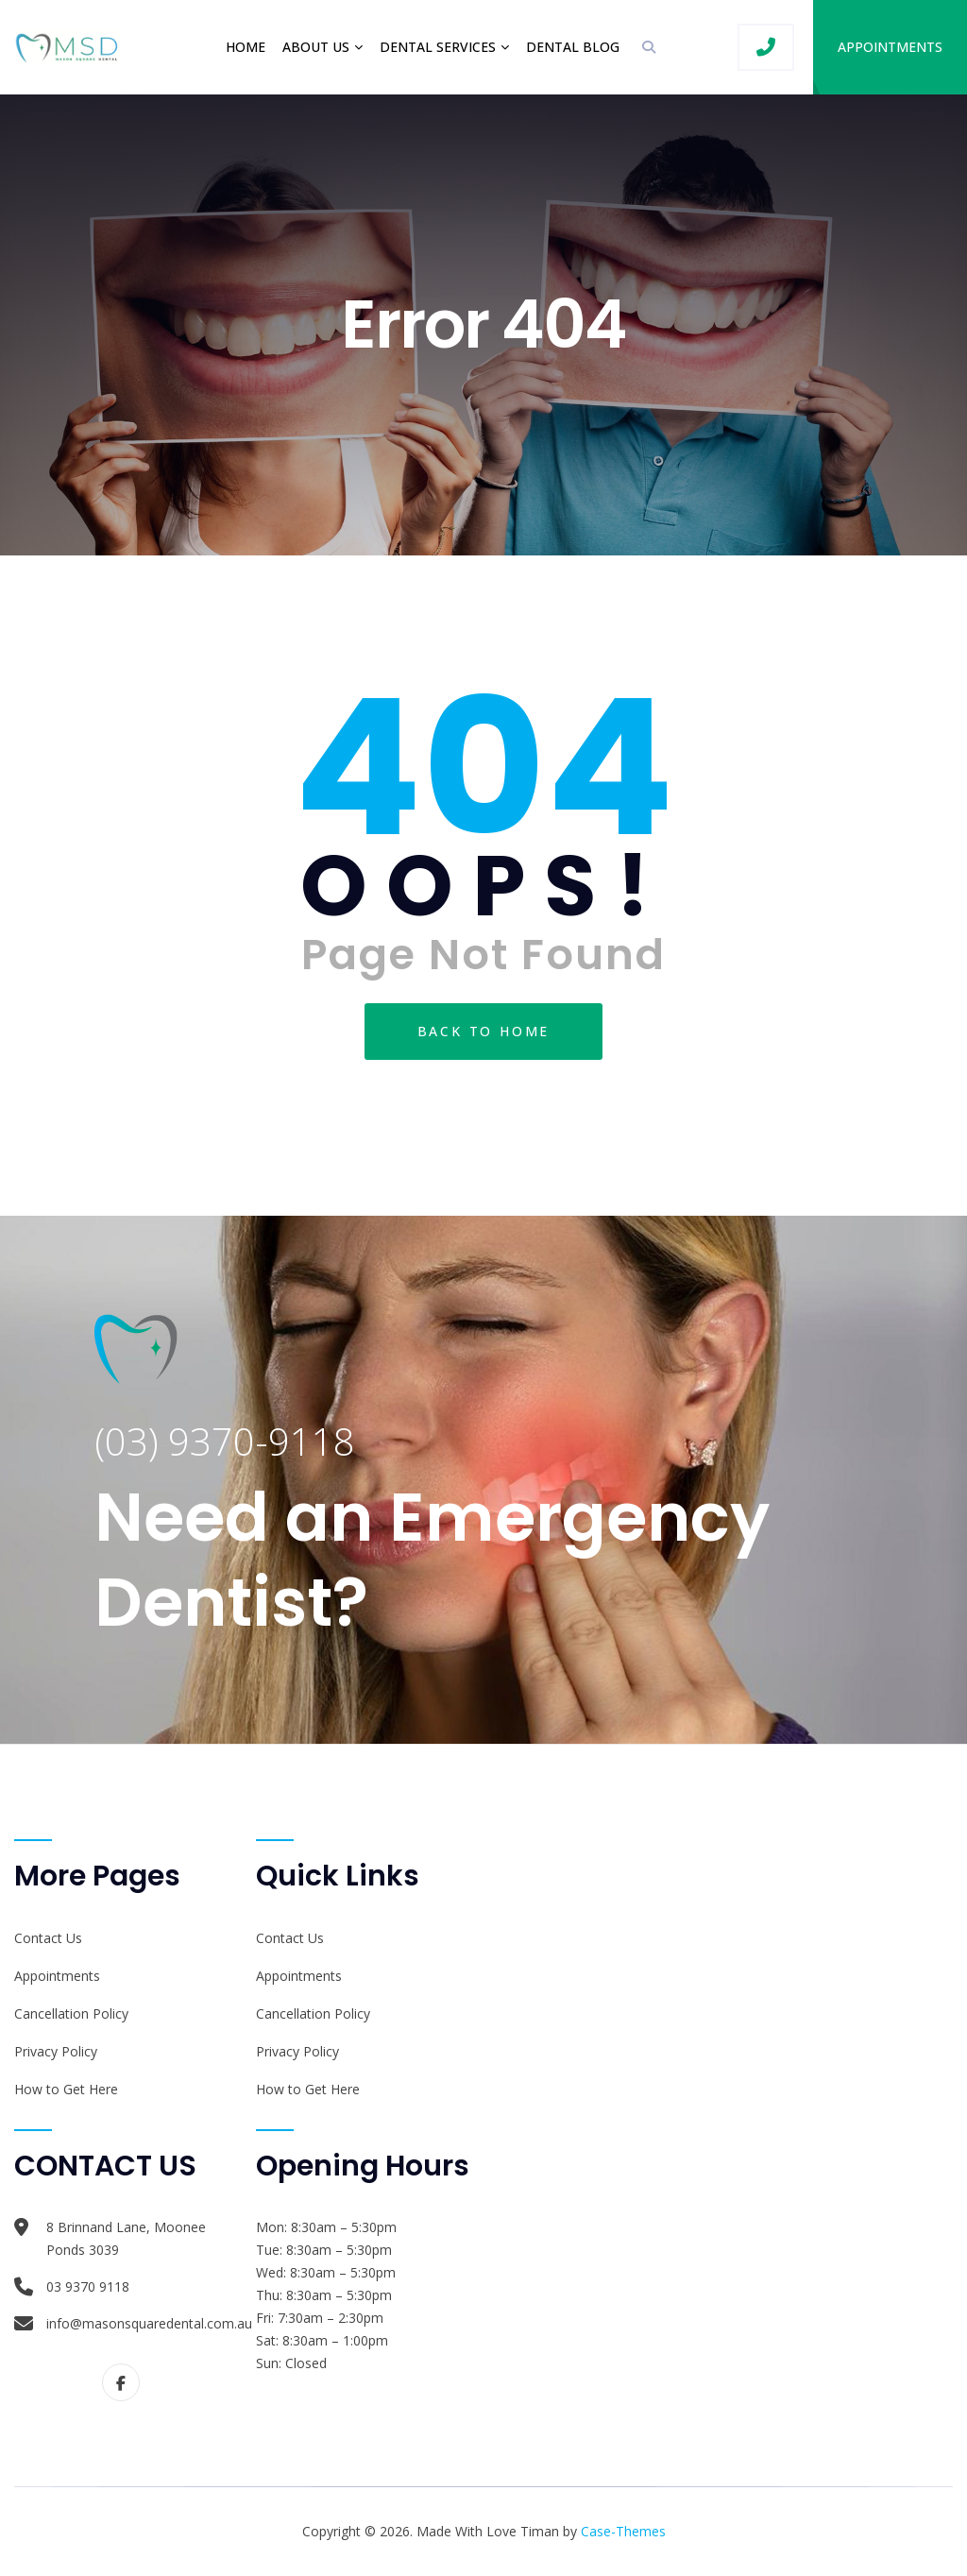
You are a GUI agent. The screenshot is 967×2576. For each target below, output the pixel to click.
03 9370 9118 (87, 2286)
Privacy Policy (55, 2051)
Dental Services (438, 47)
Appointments (890, 47)
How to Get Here (66, 2089)
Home (245, 47)
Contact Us (48, 1938)
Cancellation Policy (71, 2013)
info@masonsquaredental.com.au (149, 2323)
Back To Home (484, 1031)
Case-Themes (623, 2531)
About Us (315, 47)
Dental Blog (572, 47)
